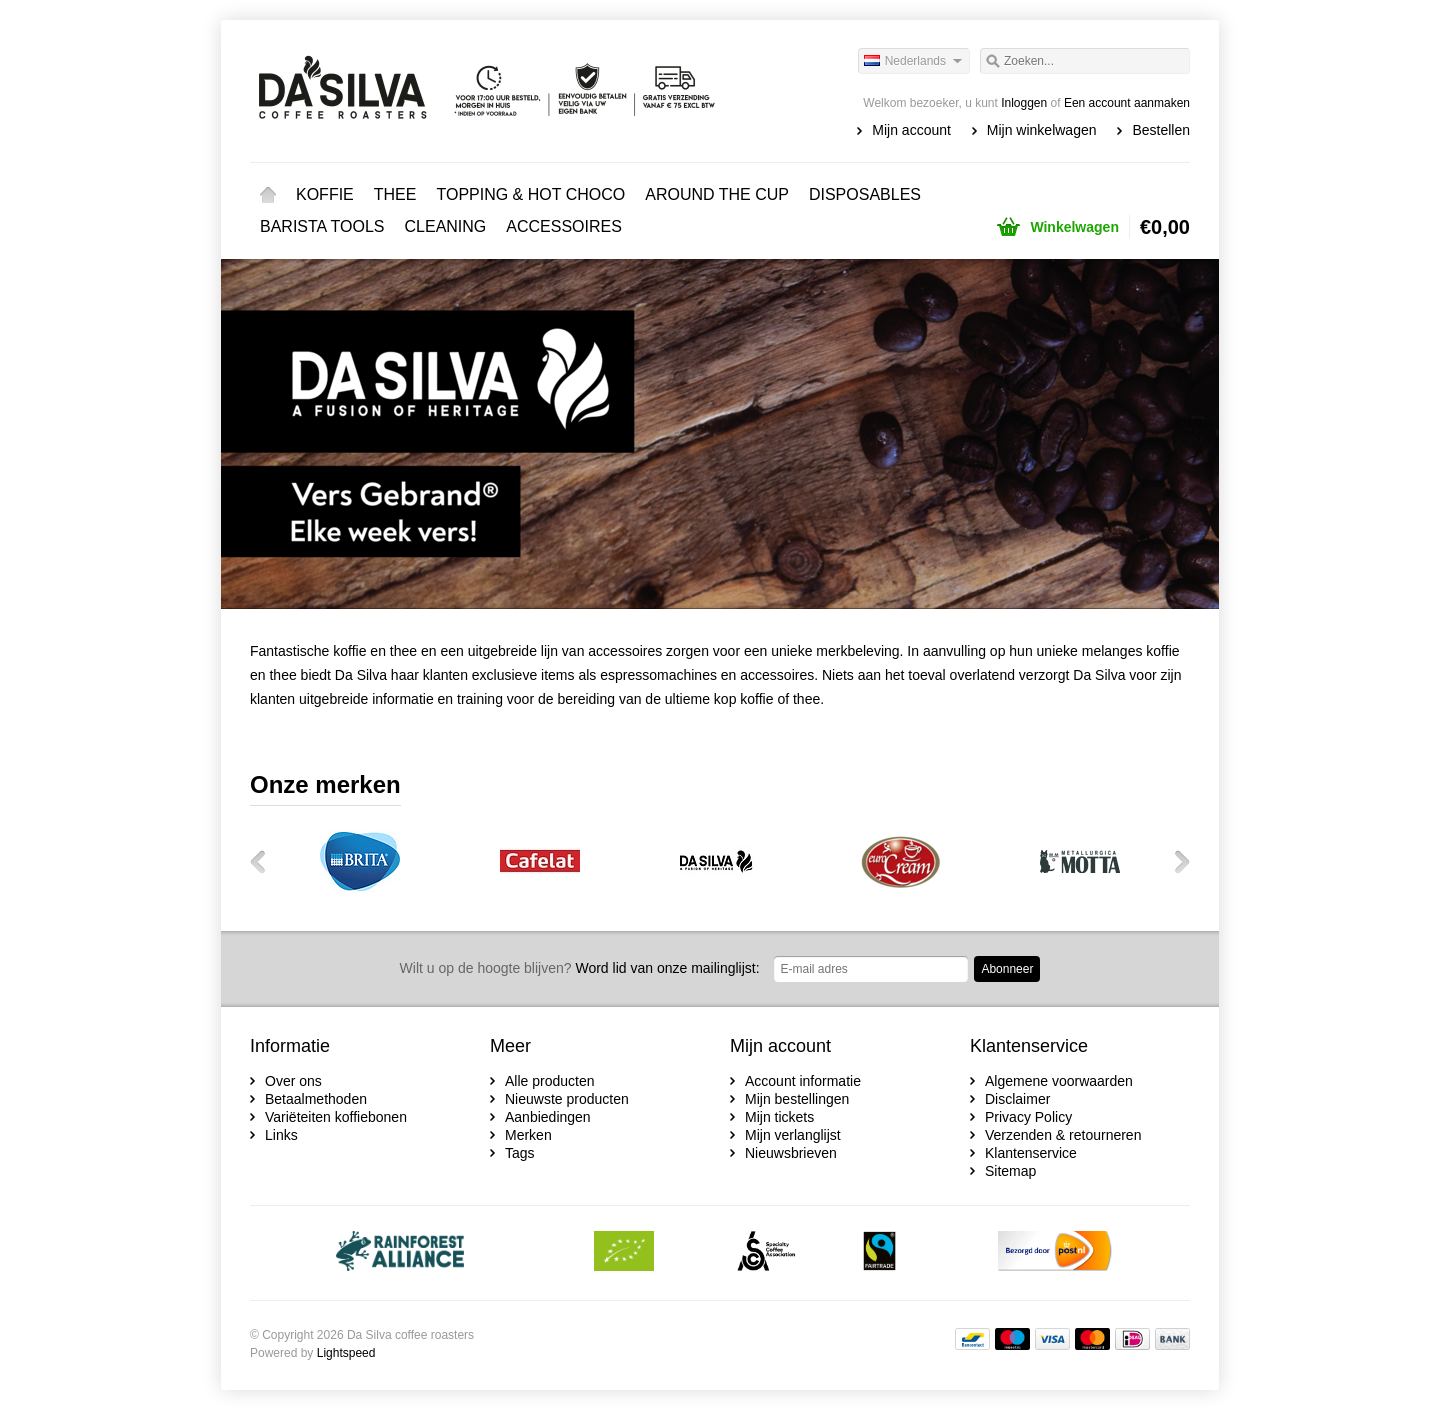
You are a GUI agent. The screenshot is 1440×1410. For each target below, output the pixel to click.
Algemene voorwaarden (1059, 1081)
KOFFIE (325, 194)
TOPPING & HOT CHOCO (530, 194)
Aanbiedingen (548, 1117)
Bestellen (1161, 130)
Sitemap (1010, 1171)
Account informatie (803, 1081)
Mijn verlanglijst (793, 1135)
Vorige (265, 861)
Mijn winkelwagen (1042, 130)
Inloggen (1024, 103)
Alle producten (550, 1081)
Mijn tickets (779, 1117)
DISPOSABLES (865, 194)
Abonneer (1007, 969)
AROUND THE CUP (717, 194)
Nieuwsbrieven (791, 1153)
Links (281, 1135)
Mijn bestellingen (797, 1099)
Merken (528, 1135)
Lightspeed (346, 1353)
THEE (395, 194)
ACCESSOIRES (564, 226)
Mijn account (911, 130)
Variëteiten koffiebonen (336, 1117)
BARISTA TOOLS (322, 226)
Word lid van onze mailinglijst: (580, 968)
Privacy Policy (1028, 1117)
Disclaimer (1017, 1099)
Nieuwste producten (567, 1099)
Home (268, 195)
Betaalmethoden (316, 1099)
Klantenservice (1031, 1153)
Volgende (1175, 861)
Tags (520, 1153)
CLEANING (446, 226)
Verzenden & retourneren (1063, 1135)
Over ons (293, 1081)
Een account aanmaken (1127, 103)
